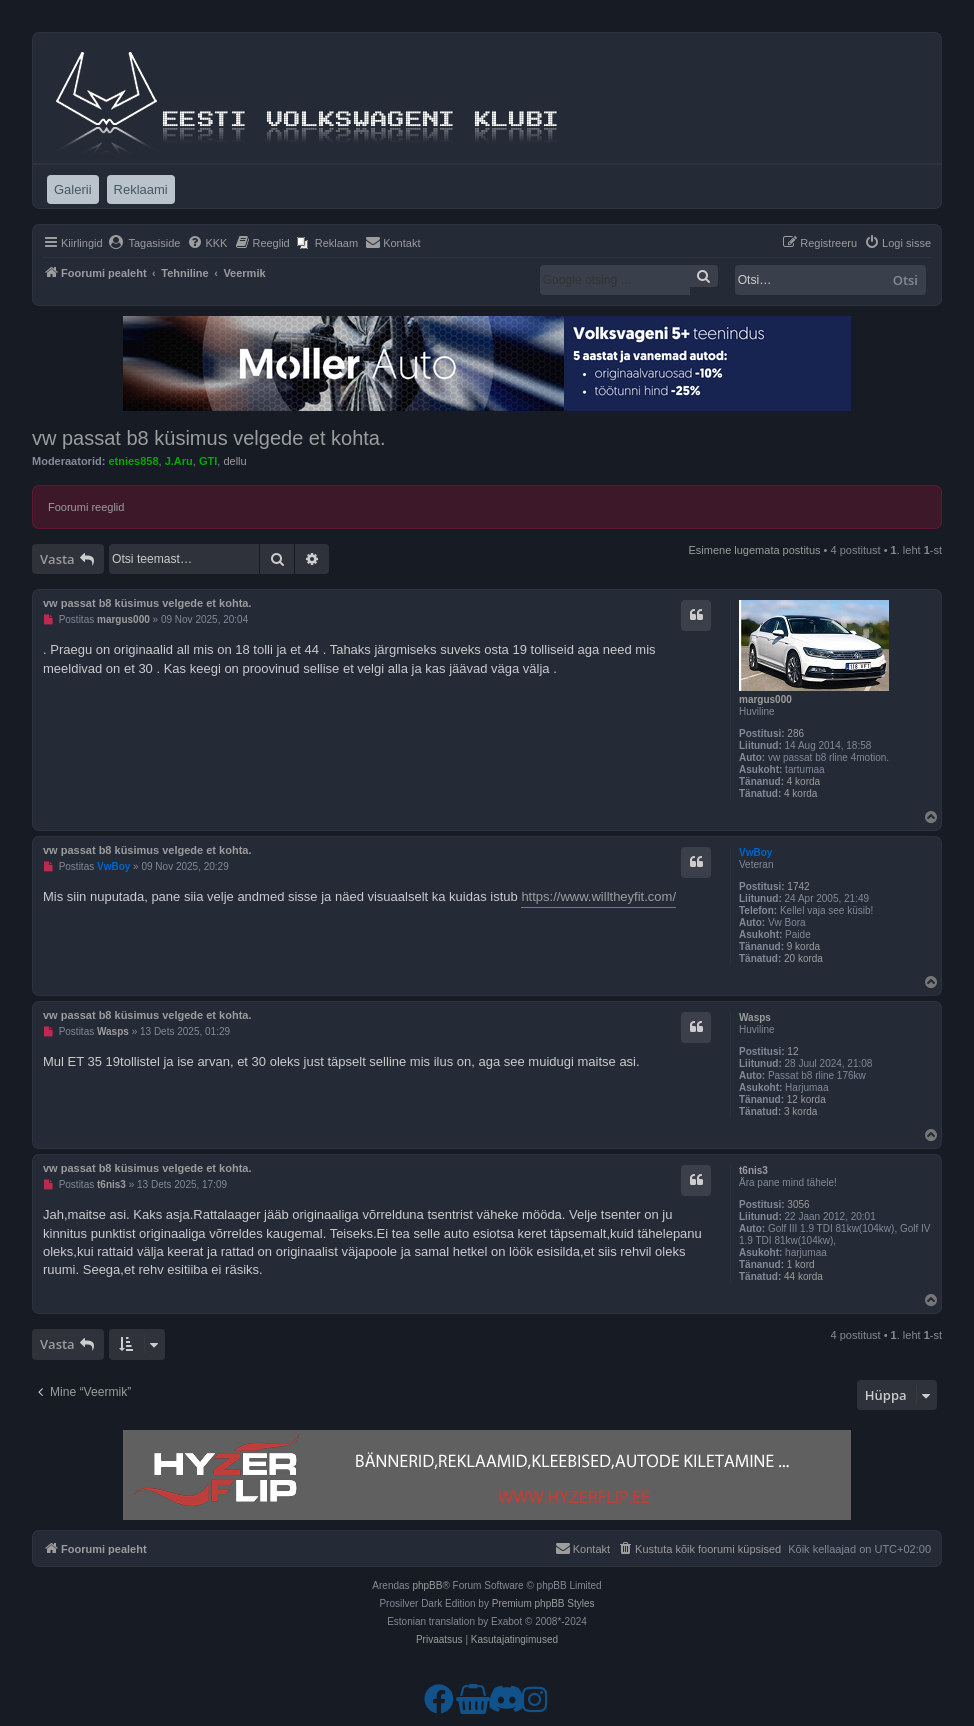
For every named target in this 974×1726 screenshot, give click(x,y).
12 (792, 1051)
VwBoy (755, 852)
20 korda (803, 958)
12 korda (806, 1099)
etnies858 (133, 461)
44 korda (803, 1276)
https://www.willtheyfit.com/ (598, 896)
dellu (234, 461)
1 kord (801, 1264)
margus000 (765, 699)
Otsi (905, 280)
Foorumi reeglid (86, 507)
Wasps (755, 1017)
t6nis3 (753, 1170)
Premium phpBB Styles (543, 1603)
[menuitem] (144, 243)
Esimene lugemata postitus (754, 550)
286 (795, 733)
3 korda (800, 1111)
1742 (798, 886)
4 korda (803, 781)
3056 (798, 1204)
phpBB (427, 1585)
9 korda (803, 946)
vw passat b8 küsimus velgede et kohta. (209, 438)
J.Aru (179, 461)
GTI (208, 461)
